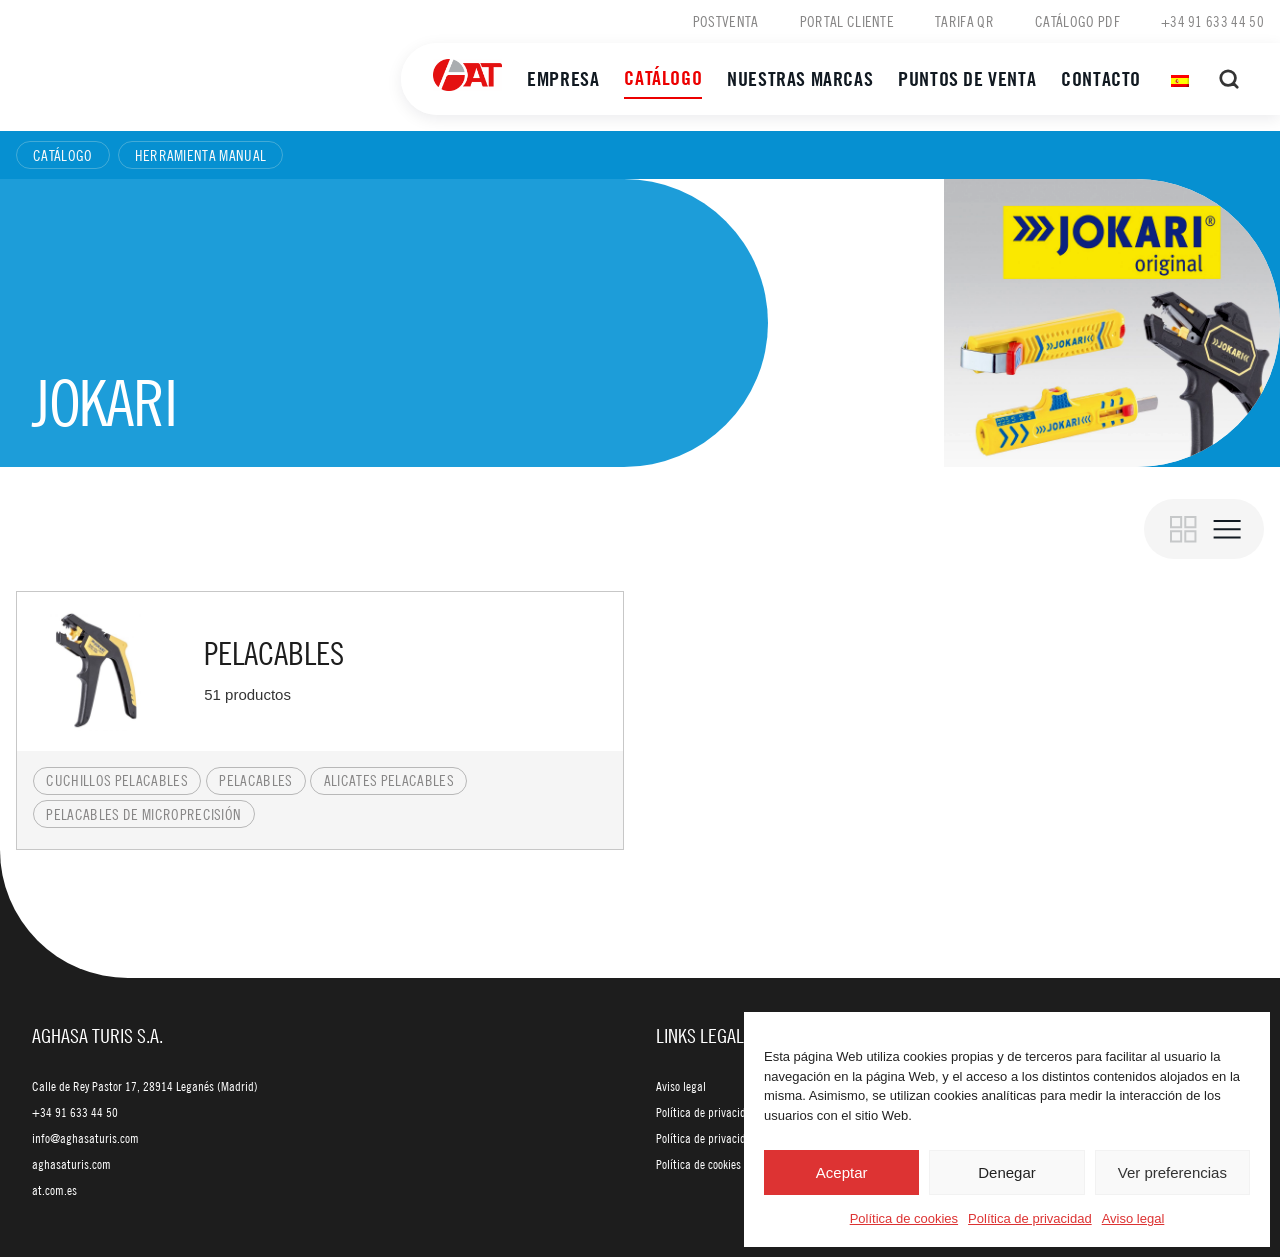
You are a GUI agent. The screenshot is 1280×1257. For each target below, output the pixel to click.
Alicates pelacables (389, 780)
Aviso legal (1133, 1218)
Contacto (1101, 78)
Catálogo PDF (1077, 21)
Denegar (1007, 1172)
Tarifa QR (964, 21)
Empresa (563, 78)
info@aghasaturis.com (85, 1138)
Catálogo (663, 77)
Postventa (726, 21)
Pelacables (255, 780)
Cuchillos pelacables (116, 780)
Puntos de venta (967, 78)
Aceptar (842, 1172)
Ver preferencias (1172, 1172)
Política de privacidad (1030, 1218)
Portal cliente (847, 21)
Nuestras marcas (800, 78)
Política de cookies (904, 1218)
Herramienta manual (201, 155)
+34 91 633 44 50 (1212, 21)
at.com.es (54, 1190)
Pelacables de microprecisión (143, 814)
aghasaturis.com (71, 1164)
